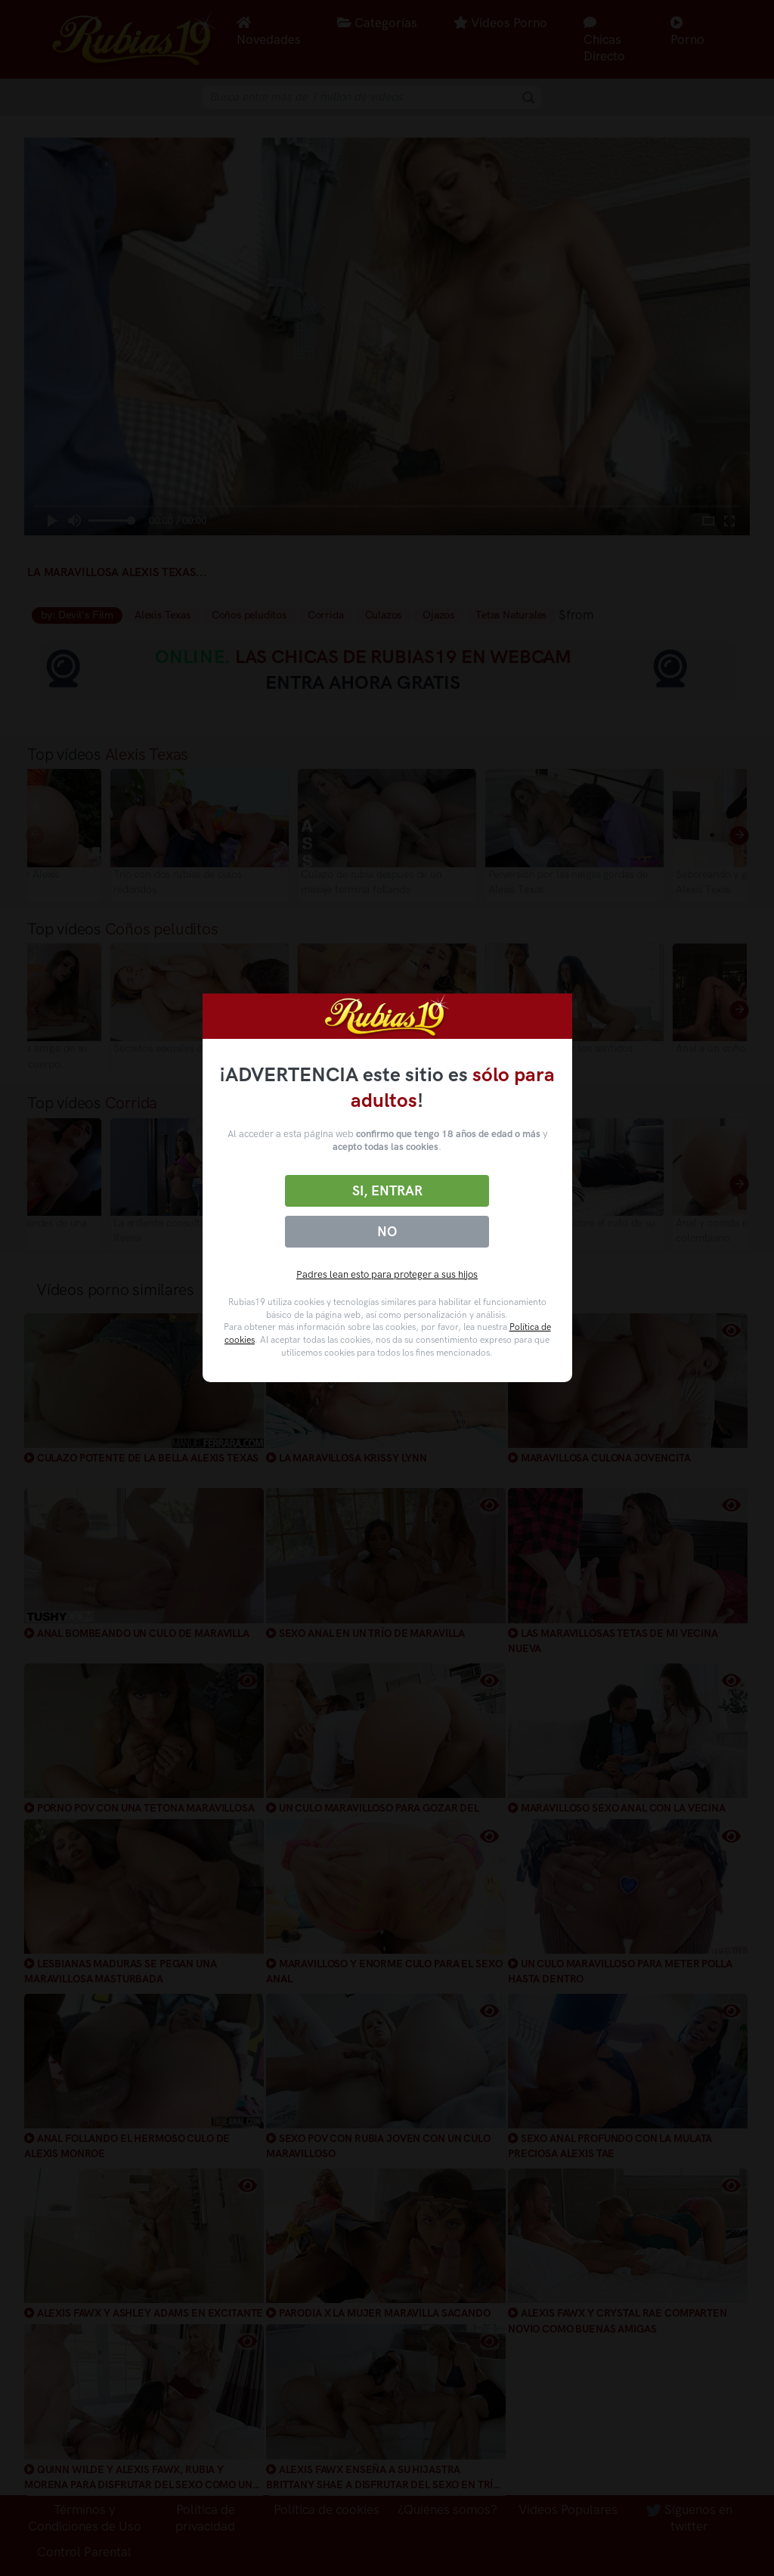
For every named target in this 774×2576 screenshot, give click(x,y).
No (387, 1231)
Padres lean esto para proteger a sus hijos (387, 1274)
